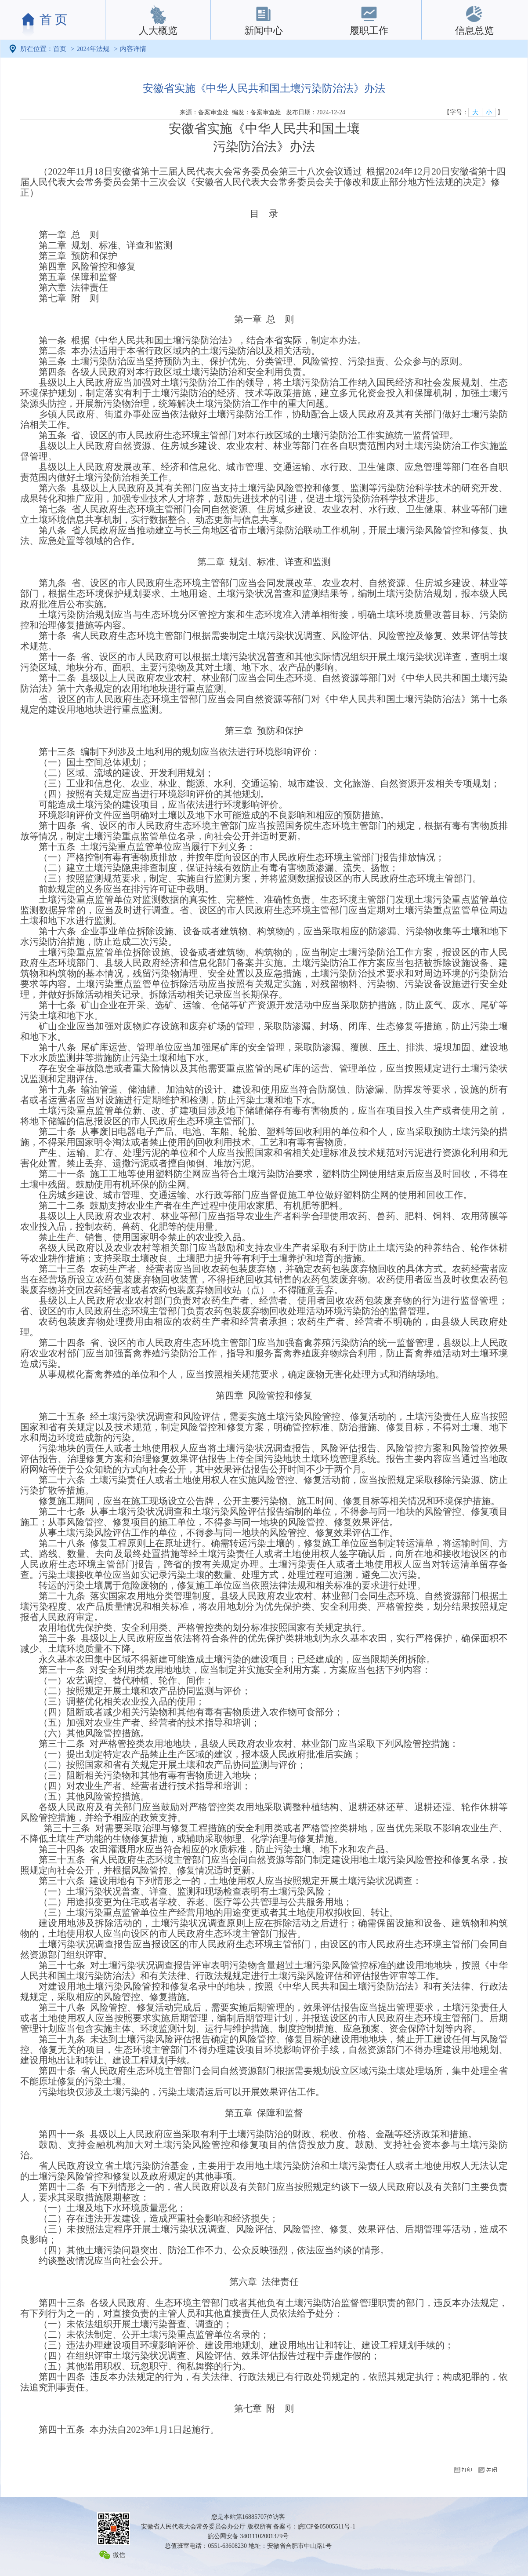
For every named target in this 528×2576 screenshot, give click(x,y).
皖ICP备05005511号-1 (326, 2526)
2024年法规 (92, 48)
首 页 (53, 19)
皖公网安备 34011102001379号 (248, 2536)
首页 (59, 48)
